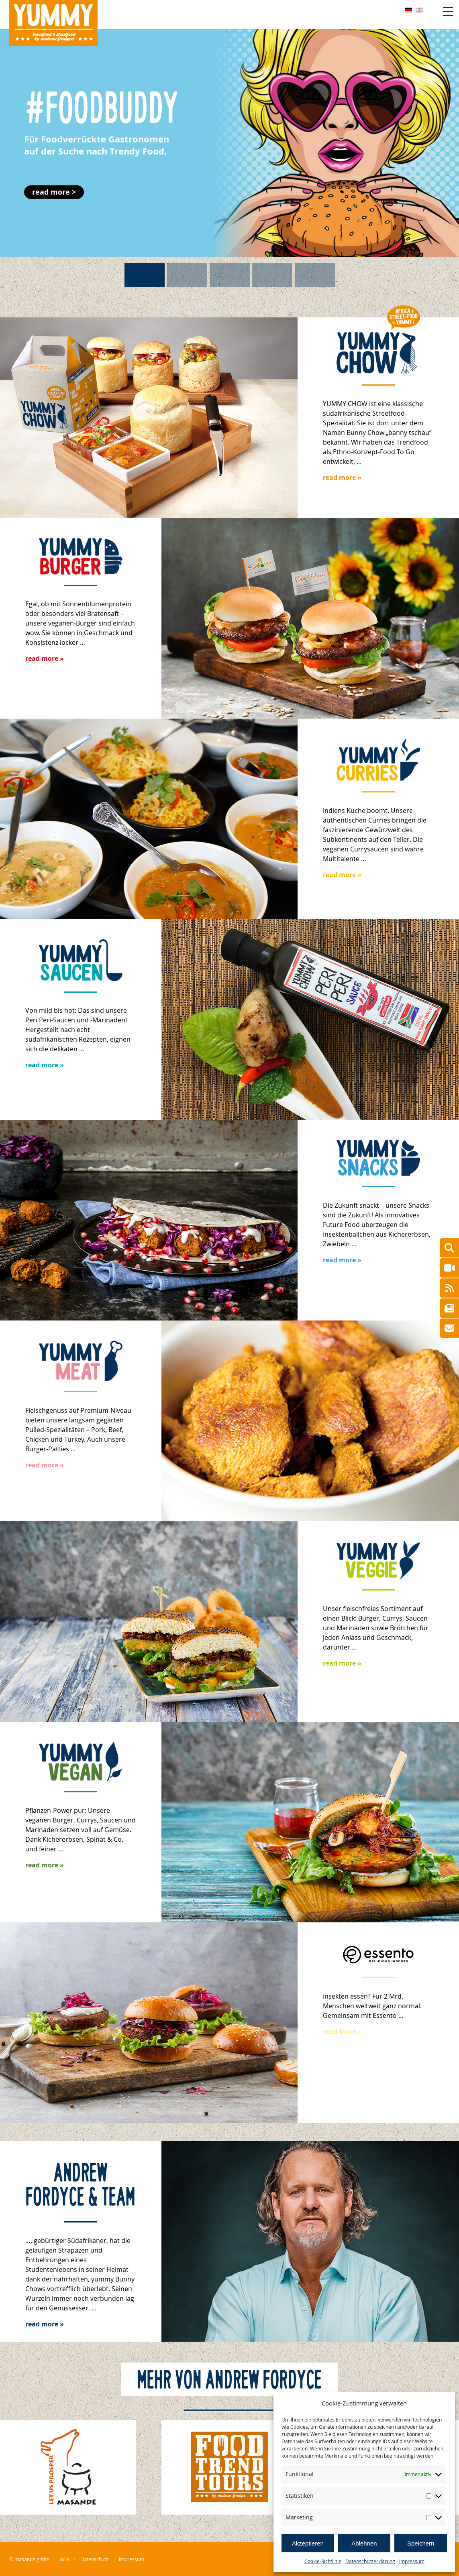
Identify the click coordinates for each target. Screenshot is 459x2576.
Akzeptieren (308, 2543)
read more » (342, 477)
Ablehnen (364, 2543)
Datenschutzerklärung (370, 2561)
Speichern (421, 2543)
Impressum (411, 2561)
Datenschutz (94, 2559)
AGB (65, 2559)
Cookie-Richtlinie (322, 2561)
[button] (229, 142)
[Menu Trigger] (448, 11)
